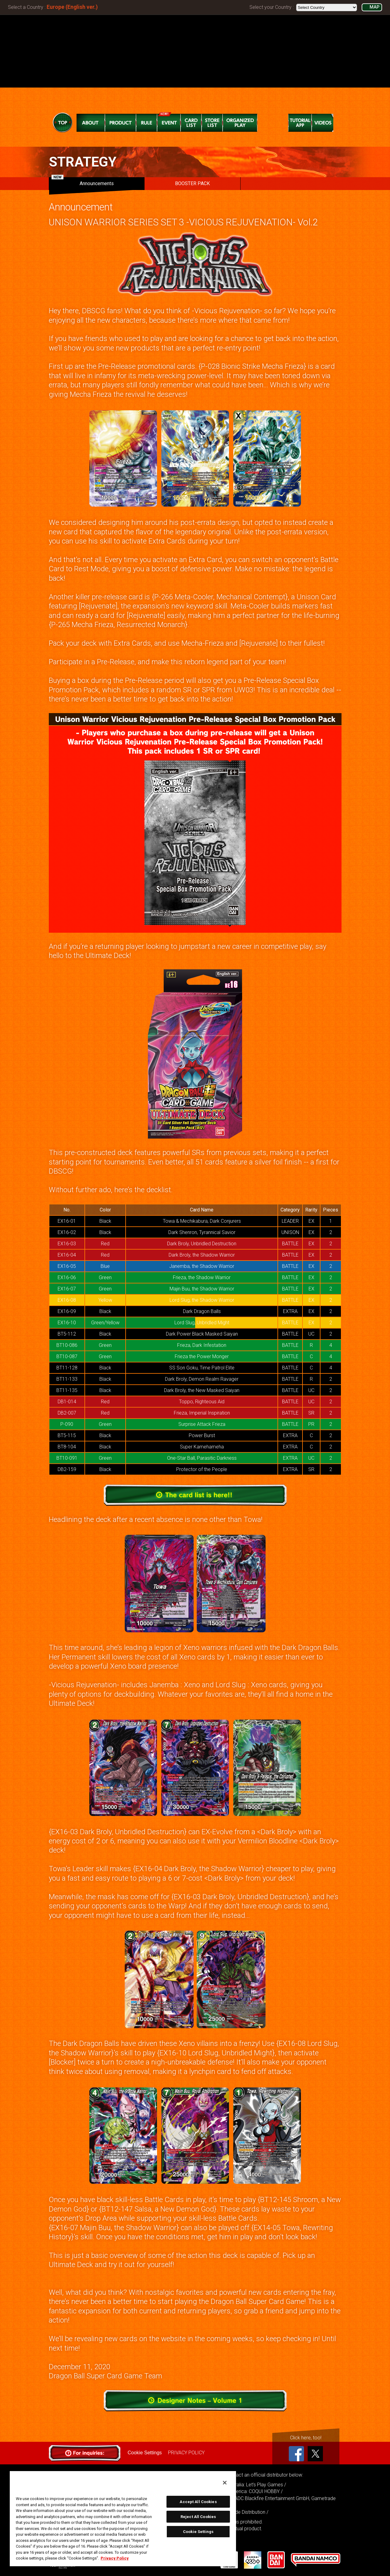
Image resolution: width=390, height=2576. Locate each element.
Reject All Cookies (198, 2516)
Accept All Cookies (198, 2501)
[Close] (224, 2482)
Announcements (83, 181)
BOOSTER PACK (192, 183)
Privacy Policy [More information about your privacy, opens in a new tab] (115, 2558)
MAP (374, 7)
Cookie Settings (145, 2452)
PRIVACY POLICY (186, 2453)
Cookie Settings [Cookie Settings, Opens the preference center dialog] (198, 2531)
